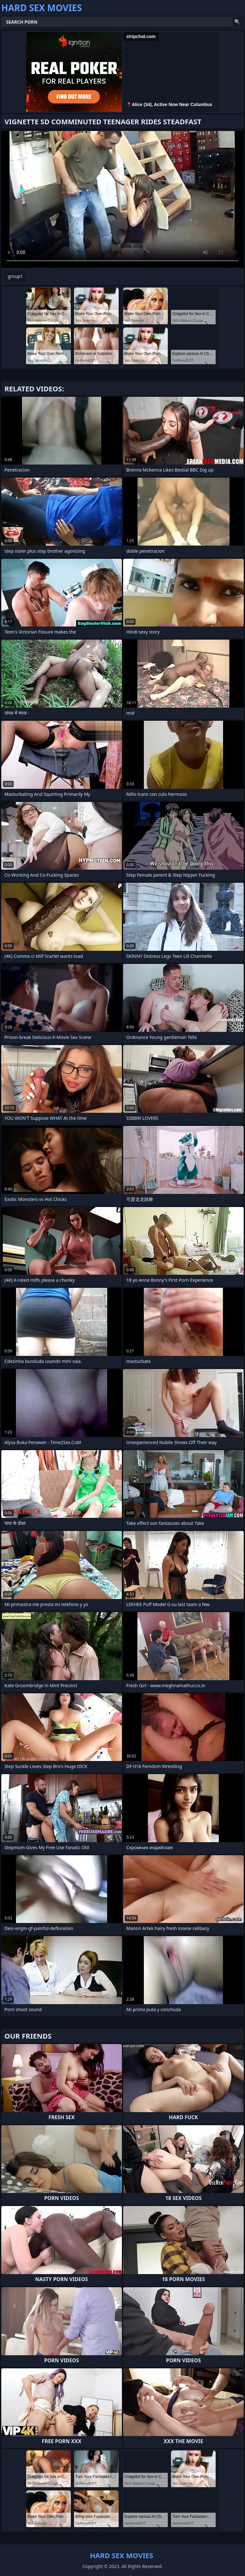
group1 (15, 276)
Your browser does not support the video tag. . (122, 199)
